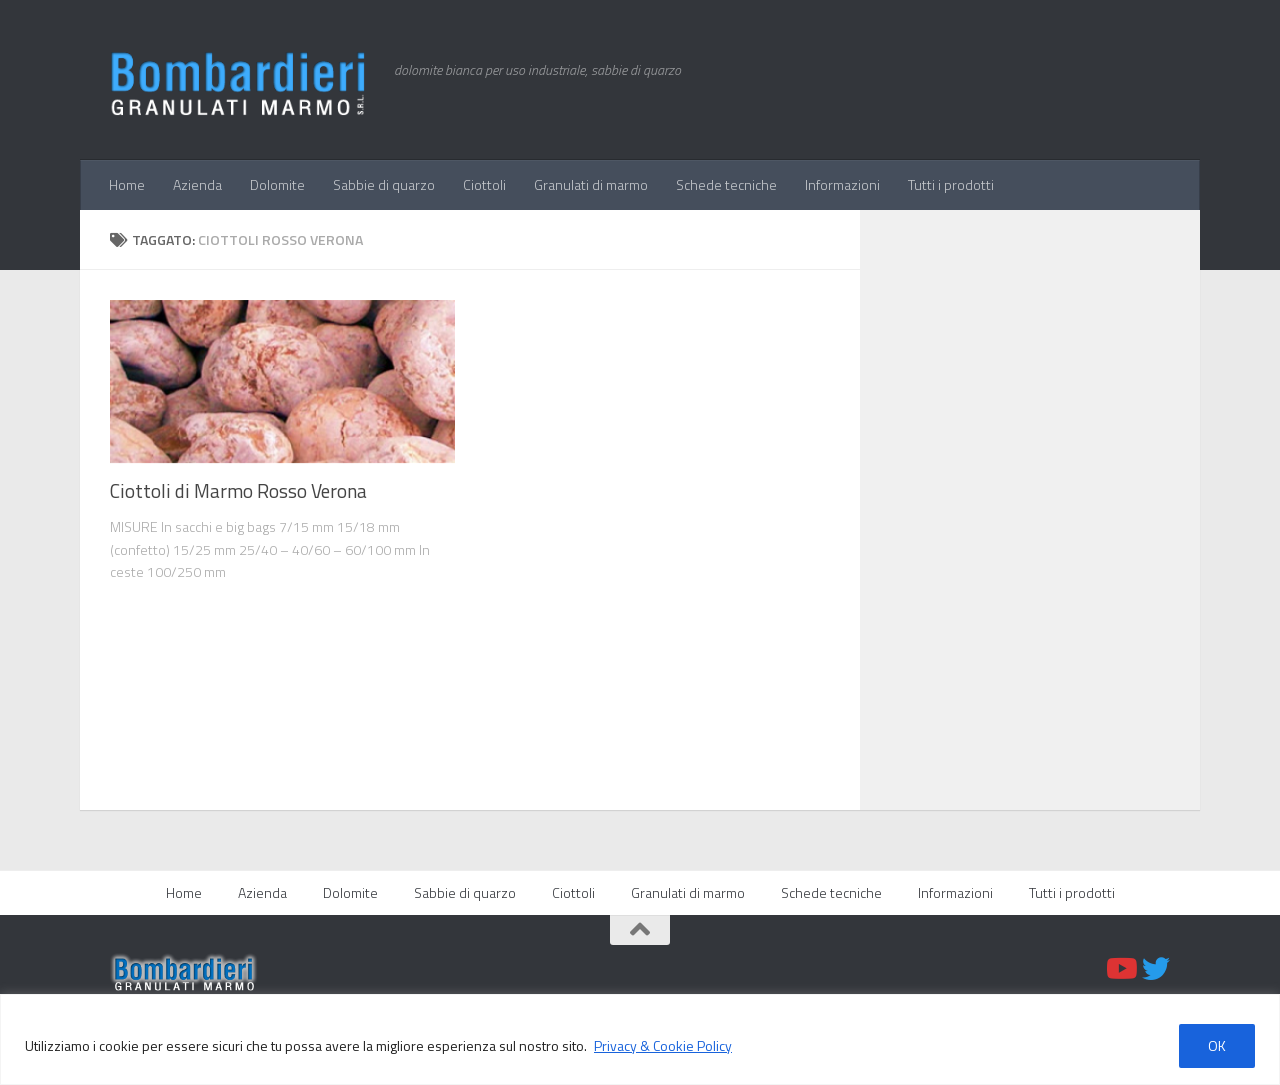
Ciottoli (484, 184)
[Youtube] (1120, 969)
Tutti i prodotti (951, 184)
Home (127, 184)
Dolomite (277, 184)
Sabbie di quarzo (384, 184)
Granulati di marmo (591, 184)
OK (1217, 1045)
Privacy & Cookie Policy (663, 1045)
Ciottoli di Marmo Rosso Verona (238, 491)
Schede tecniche (726, 184)
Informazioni (842, 184)
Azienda (197, 184)
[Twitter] (1156, 969)
